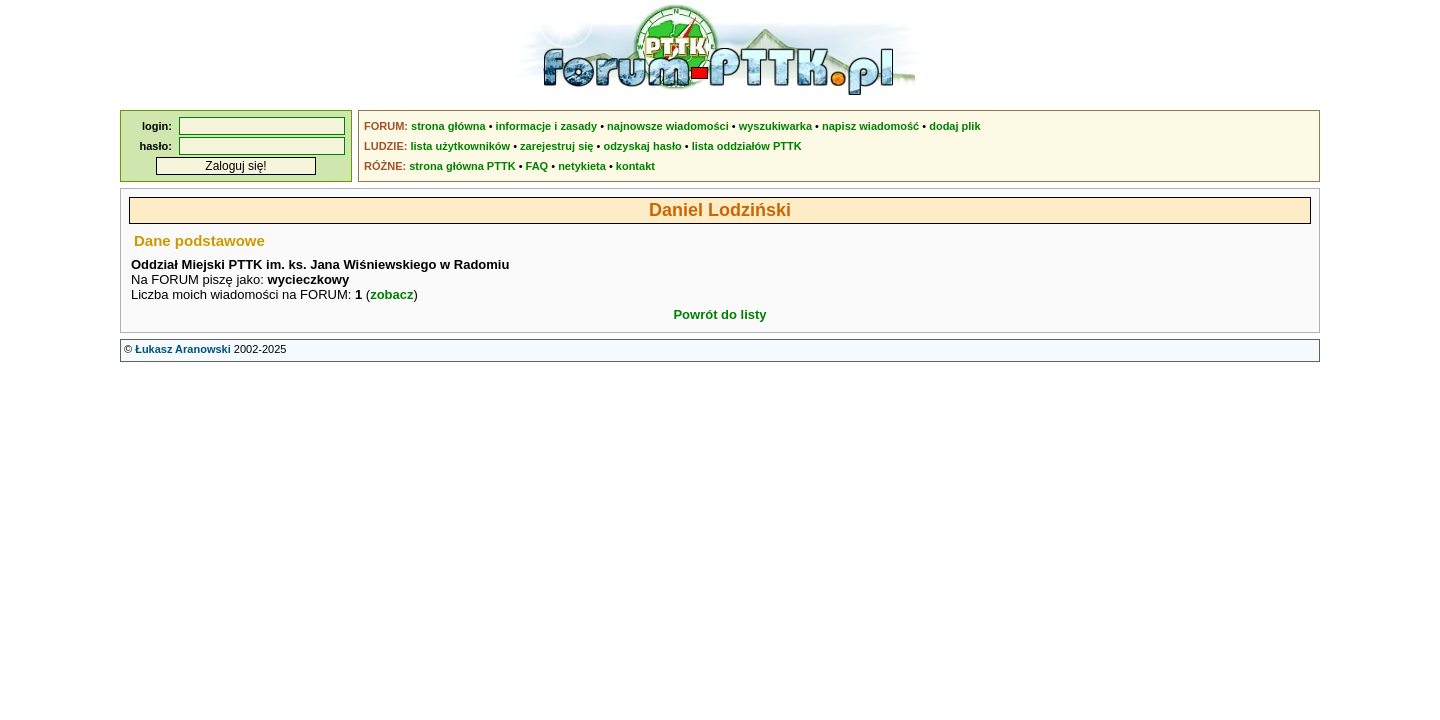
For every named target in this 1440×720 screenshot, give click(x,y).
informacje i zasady (547, 126)
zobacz (391, 294)
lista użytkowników (460, 146)
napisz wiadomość (870, 126)
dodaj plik (954, 126)
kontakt (635, 166)
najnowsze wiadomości (668, 126)
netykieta (582, 166)
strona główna (448, 126)
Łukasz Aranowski (183, 349)
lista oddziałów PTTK (747, 146)
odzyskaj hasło (642, 146)
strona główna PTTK (462, 166)
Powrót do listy (719, 314)
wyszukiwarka (775, 126)
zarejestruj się (556, 146)
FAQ (537, 166)
